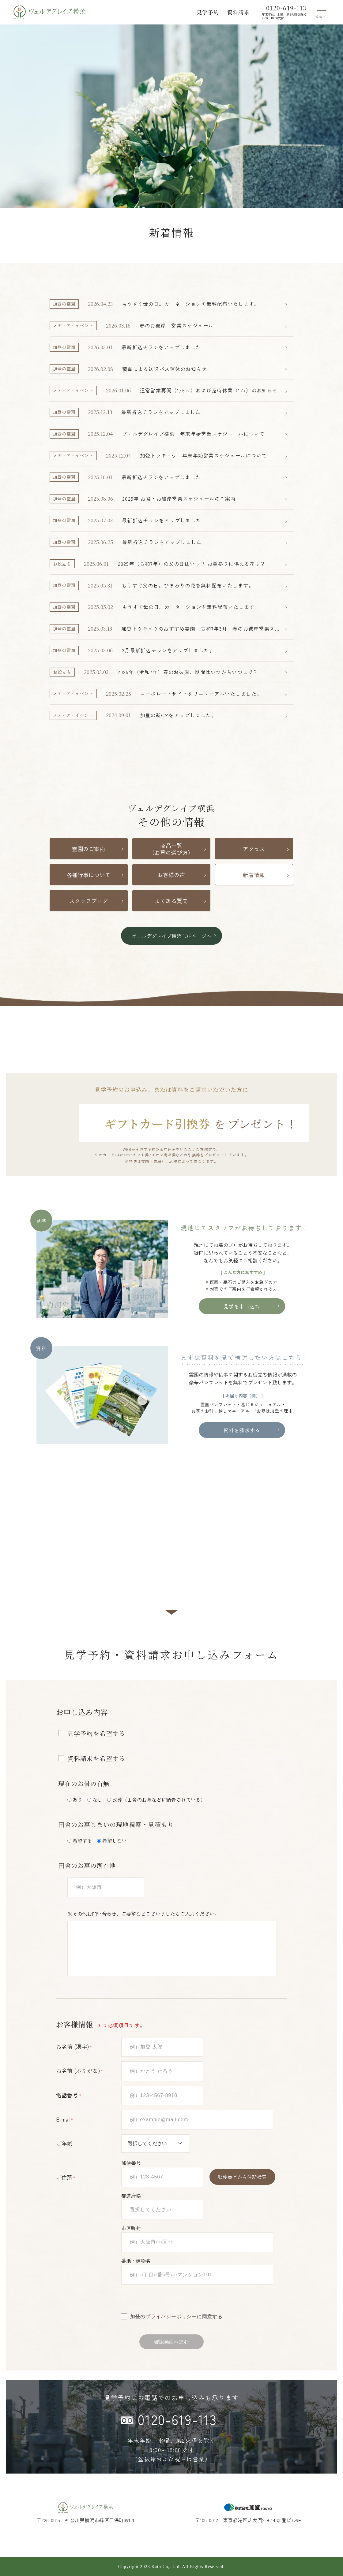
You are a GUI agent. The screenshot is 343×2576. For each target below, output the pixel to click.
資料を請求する (242, 1430)
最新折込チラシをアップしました (161, 347)
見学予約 (208, 12)
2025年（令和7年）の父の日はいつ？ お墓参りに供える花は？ (192, 563)
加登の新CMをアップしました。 (178, 715)
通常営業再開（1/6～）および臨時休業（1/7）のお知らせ (209, 390)
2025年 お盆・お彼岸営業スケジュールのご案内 (179, 498)
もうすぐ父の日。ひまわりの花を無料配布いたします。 (188, 585)
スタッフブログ (88, 901)
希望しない (114, 1840)
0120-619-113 (177, 2419)
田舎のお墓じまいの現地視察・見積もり (116, 1824)
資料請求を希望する (96, 1758)
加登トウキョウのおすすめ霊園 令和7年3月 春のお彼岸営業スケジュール (200, 629)
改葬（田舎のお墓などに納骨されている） (158, 1799)
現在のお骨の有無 (84, 1783)
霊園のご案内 (88, 849)
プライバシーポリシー (171, 2316)
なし (97, 1799)
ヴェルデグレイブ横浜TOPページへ (171, 936)
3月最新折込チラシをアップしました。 (168, 650)
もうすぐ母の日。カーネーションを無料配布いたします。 (190, 303)
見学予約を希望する (96, 1733)
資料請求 (238, 12)
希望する (82, 1840)
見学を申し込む (242, 1306)
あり (77, 1799)
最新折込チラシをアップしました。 (164, 542)
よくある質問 (171, 901)
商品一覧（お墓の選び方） (171, 848)
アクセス (254, 849)
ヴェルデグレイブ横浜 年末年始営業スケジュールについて (193, 433)
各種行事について (88, 875)
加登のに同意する (176, 2316)
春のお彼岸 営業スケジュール (177, 325)
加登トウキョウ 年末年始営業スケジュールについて (203, 455)
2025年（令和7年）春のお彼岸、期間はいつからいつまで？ (188, 672)
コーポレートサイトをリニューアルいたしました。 (201, 693)
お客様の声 (171, 875)
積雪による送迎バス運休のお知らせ (164, 369)
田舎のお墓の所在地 (87, 1865)
